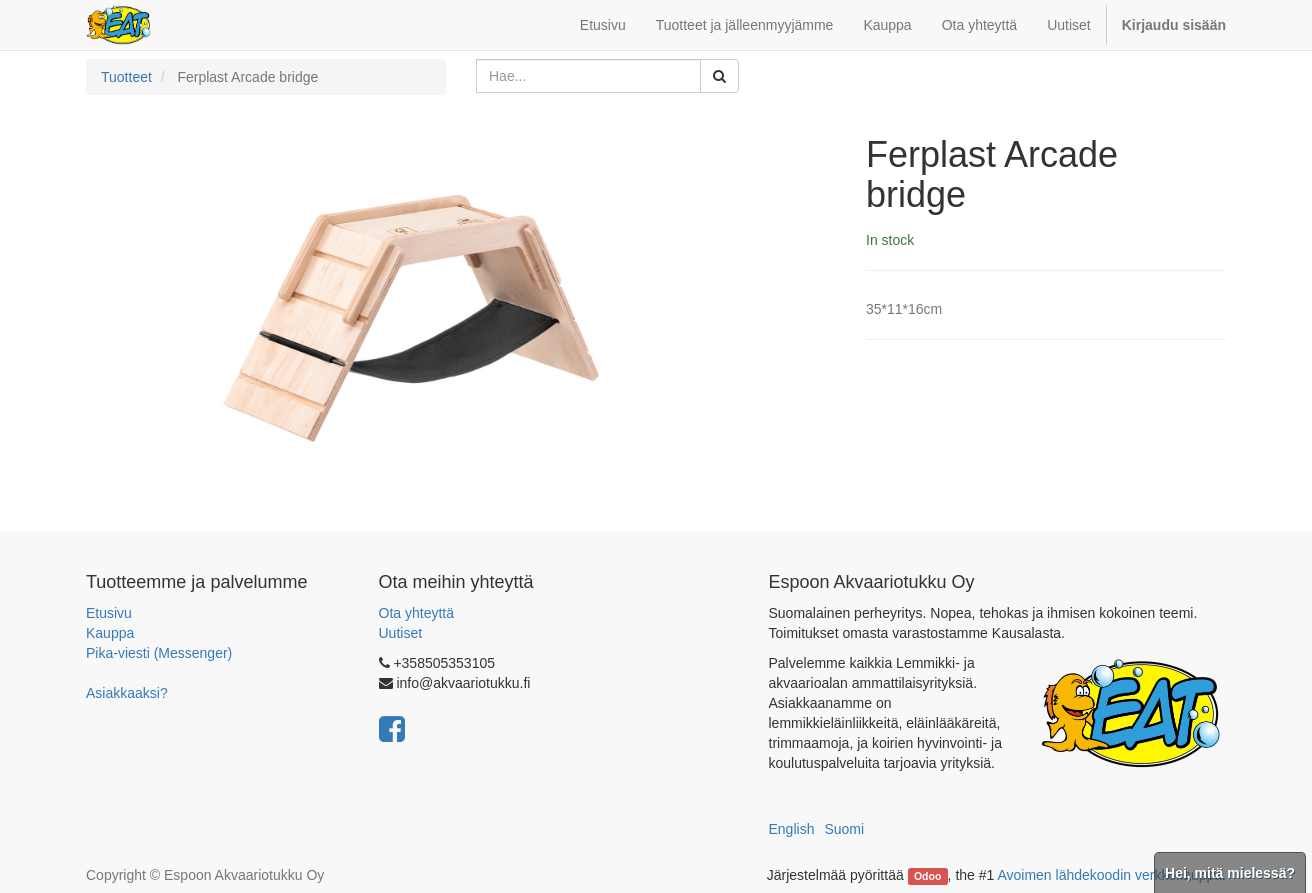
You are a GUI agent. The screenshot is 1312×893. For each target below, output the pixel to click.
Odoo (927, 876)
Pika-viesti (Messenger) (159, 653)
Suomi (844, 829)
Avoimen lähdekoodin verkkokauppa (1109, 875)
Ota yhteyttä (416, 613)
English (792, 829)
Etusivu (109, 613)
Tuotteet (126, 77)
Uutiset (401, 633)
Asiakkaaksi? (127, 693)
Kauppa (110, 633)
